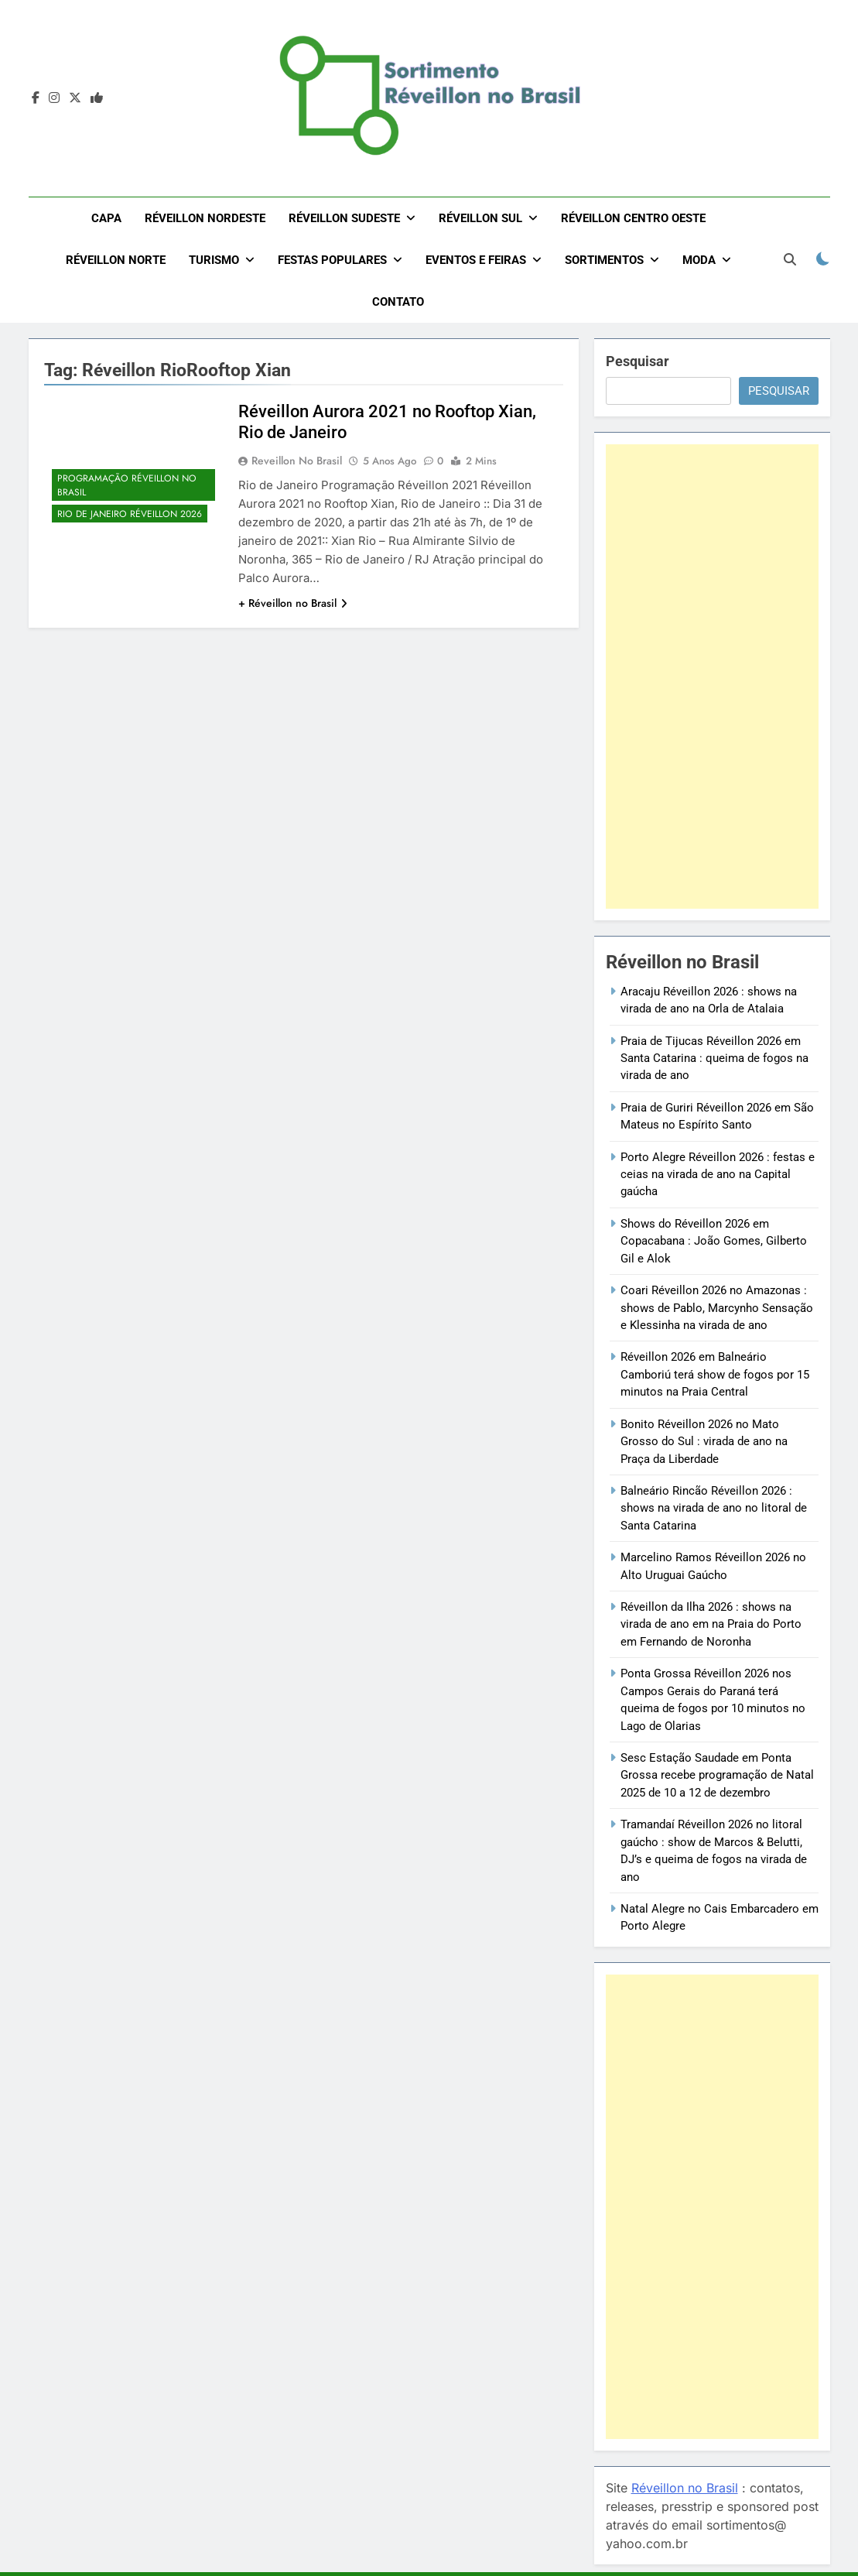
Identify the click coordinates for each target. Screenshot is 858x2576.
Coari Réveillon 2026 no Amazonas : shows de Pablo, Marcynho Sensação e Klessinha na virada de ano (716, 1307)
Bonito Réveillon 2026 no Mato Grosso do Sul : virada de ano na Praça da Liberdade (704, 1441)
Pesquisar (637, 361)
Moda (699, 260)
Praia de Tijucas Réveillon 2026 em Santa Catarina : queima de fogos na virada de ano (714, 1058)
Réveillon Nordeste (205, 218)
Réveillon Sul (480, 218)
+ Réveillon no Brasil (292, 603)
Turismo (214, 260)
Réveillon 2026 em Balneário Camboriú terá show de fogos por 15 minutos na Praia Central (714, 1374)
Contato (398, 302)
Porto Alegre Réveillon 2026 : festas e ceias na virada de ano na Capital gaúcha (717, 1174)
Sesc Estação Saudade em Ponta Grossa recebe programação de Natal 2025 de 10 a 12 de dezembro (717, 1775)
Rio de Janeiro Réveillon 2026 (129, 514)
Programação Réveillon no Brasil (127, 485)
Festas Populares (332, 260)
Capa (106, 218)
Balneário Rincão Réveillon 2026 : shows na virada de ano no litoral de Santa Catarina (713, 1508)
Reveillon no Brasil (296, 460)
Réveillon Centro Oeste (633, 218)
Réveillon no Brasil (684, 2488)
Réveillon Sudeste (344, 218)
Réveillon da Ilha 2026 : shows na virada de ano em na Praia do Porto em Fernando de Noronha (711, 1624)
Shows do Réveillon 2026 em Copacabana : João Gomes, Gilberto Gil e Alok (713, 1241)
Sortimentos (604, 260)
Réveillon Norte (116, 260)
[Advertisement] (712, 676)
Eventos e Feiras (476, 260)
